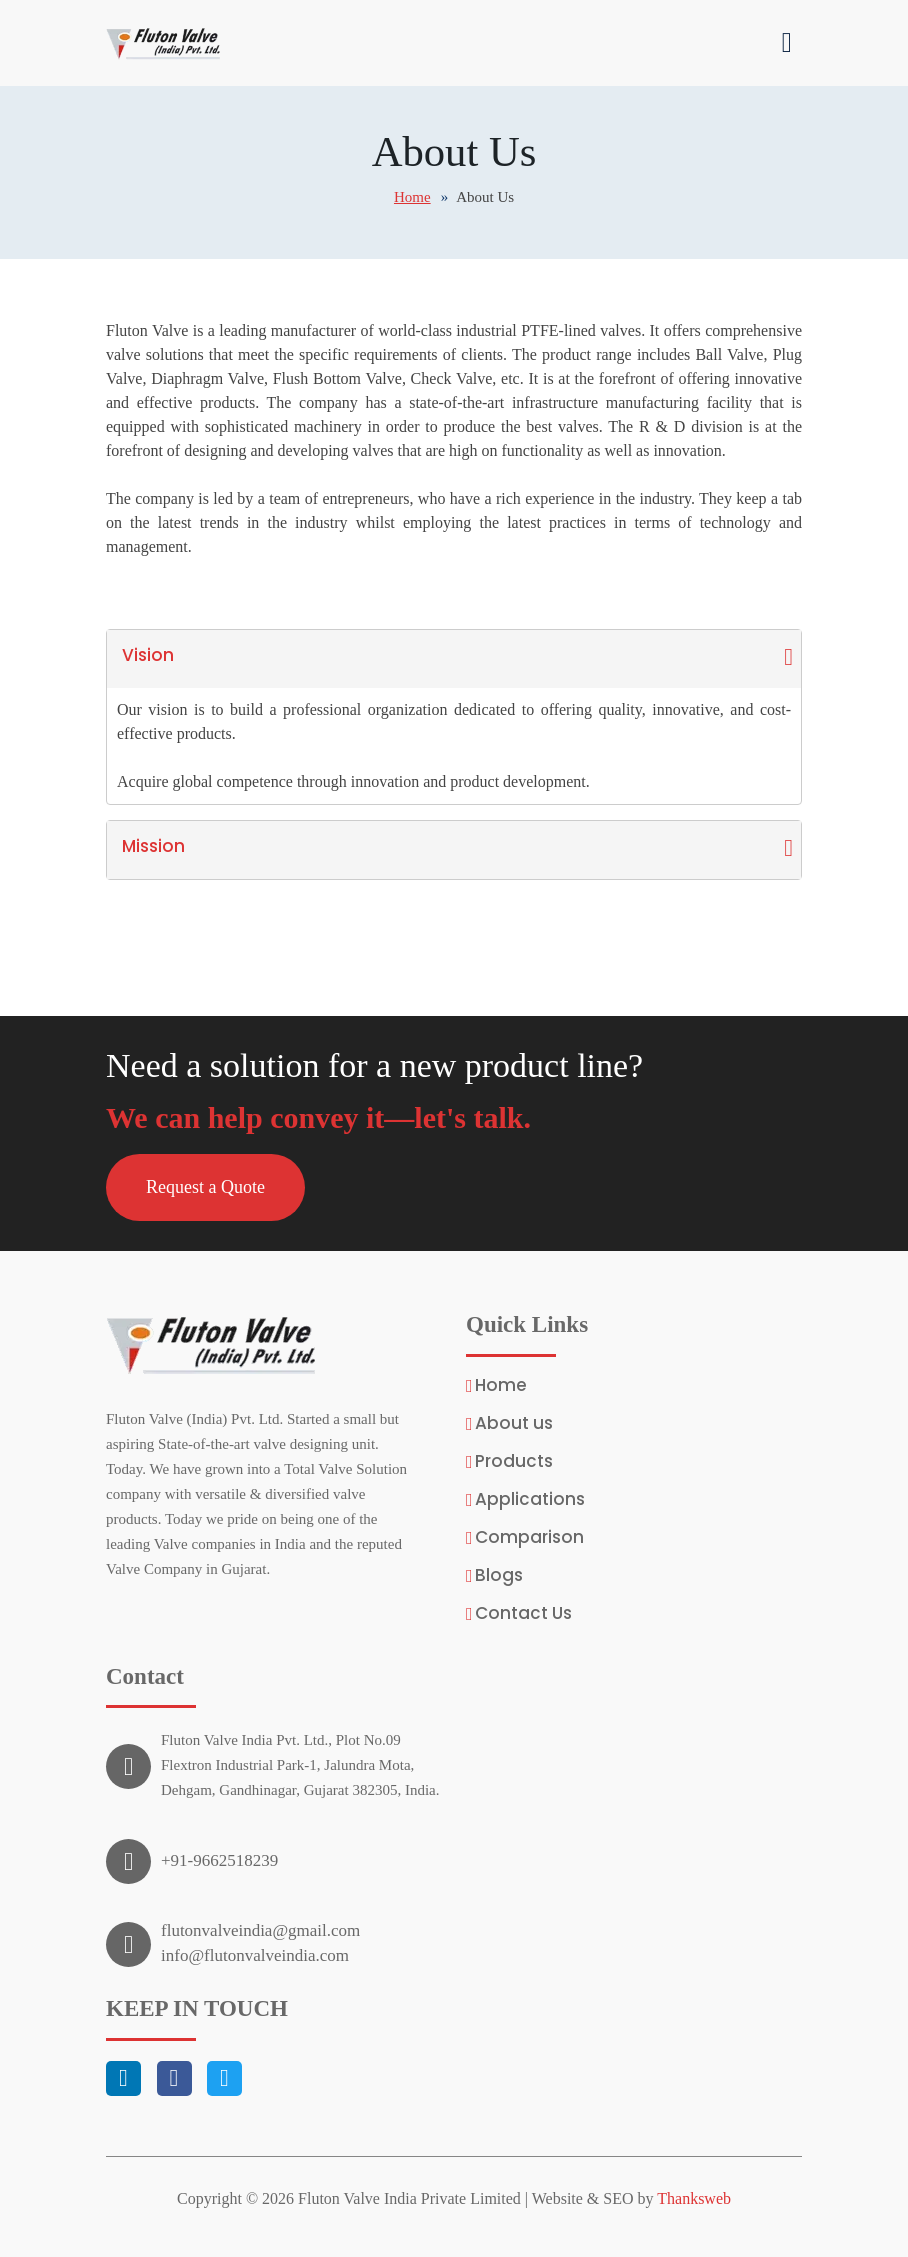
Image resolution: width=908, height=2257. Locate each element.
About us (514, 1423)
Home (412, 197)
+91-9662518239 (219, 1860)
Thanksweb (694, 2198)
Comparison (529, 1537)
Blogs (499, 1575)
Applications (530, 1499)
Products (514, 1461)
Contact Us (523, 1613)
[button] (205, 1187)
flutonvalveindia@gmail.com (260, 1930)
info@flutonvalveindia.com (255, 1955)
